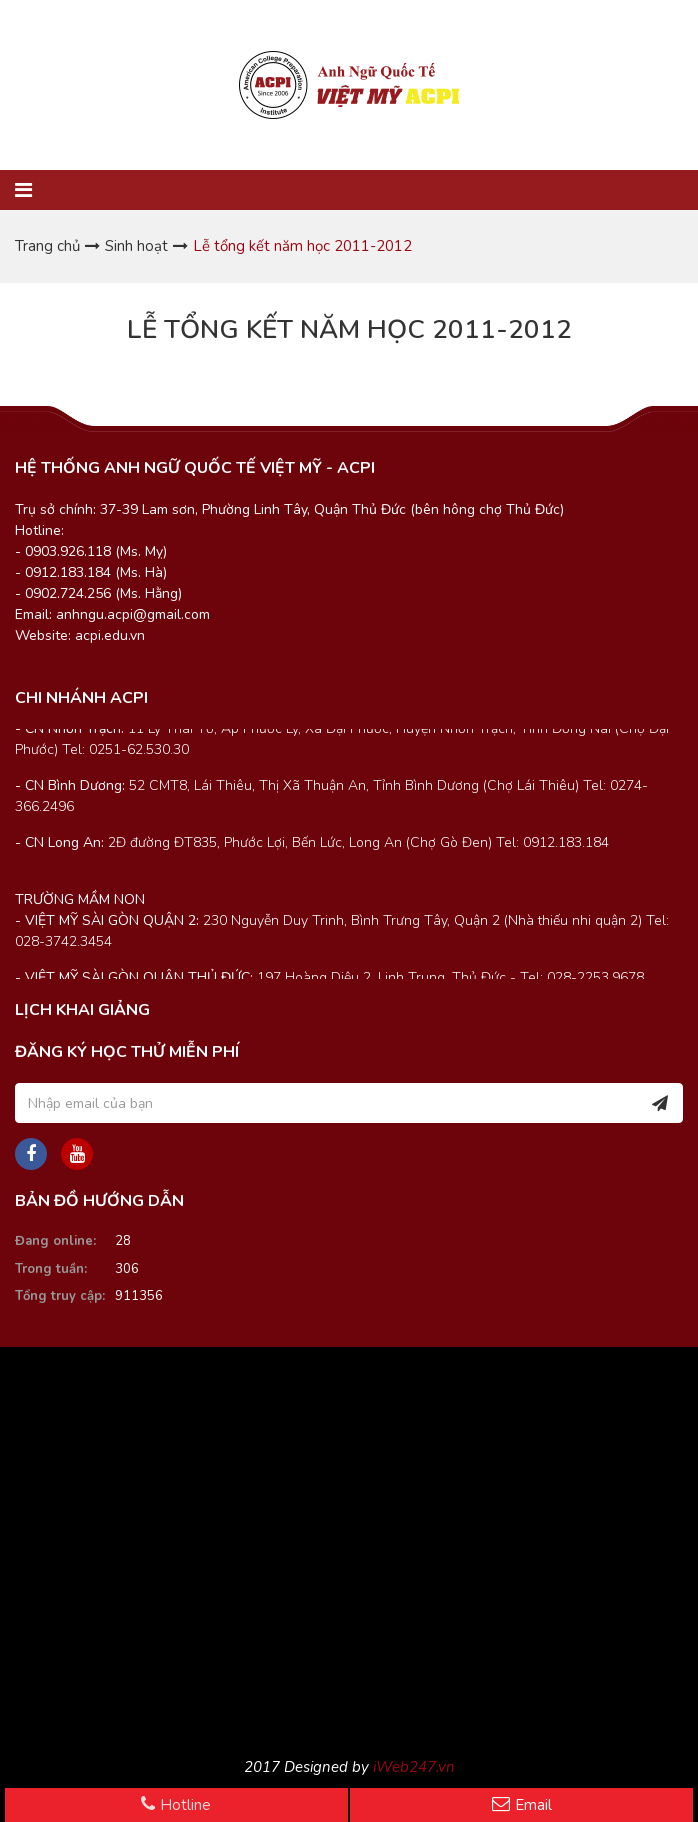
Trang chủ (47, 246)
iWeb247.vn (414, 1767)
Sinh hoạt (136, 246)
